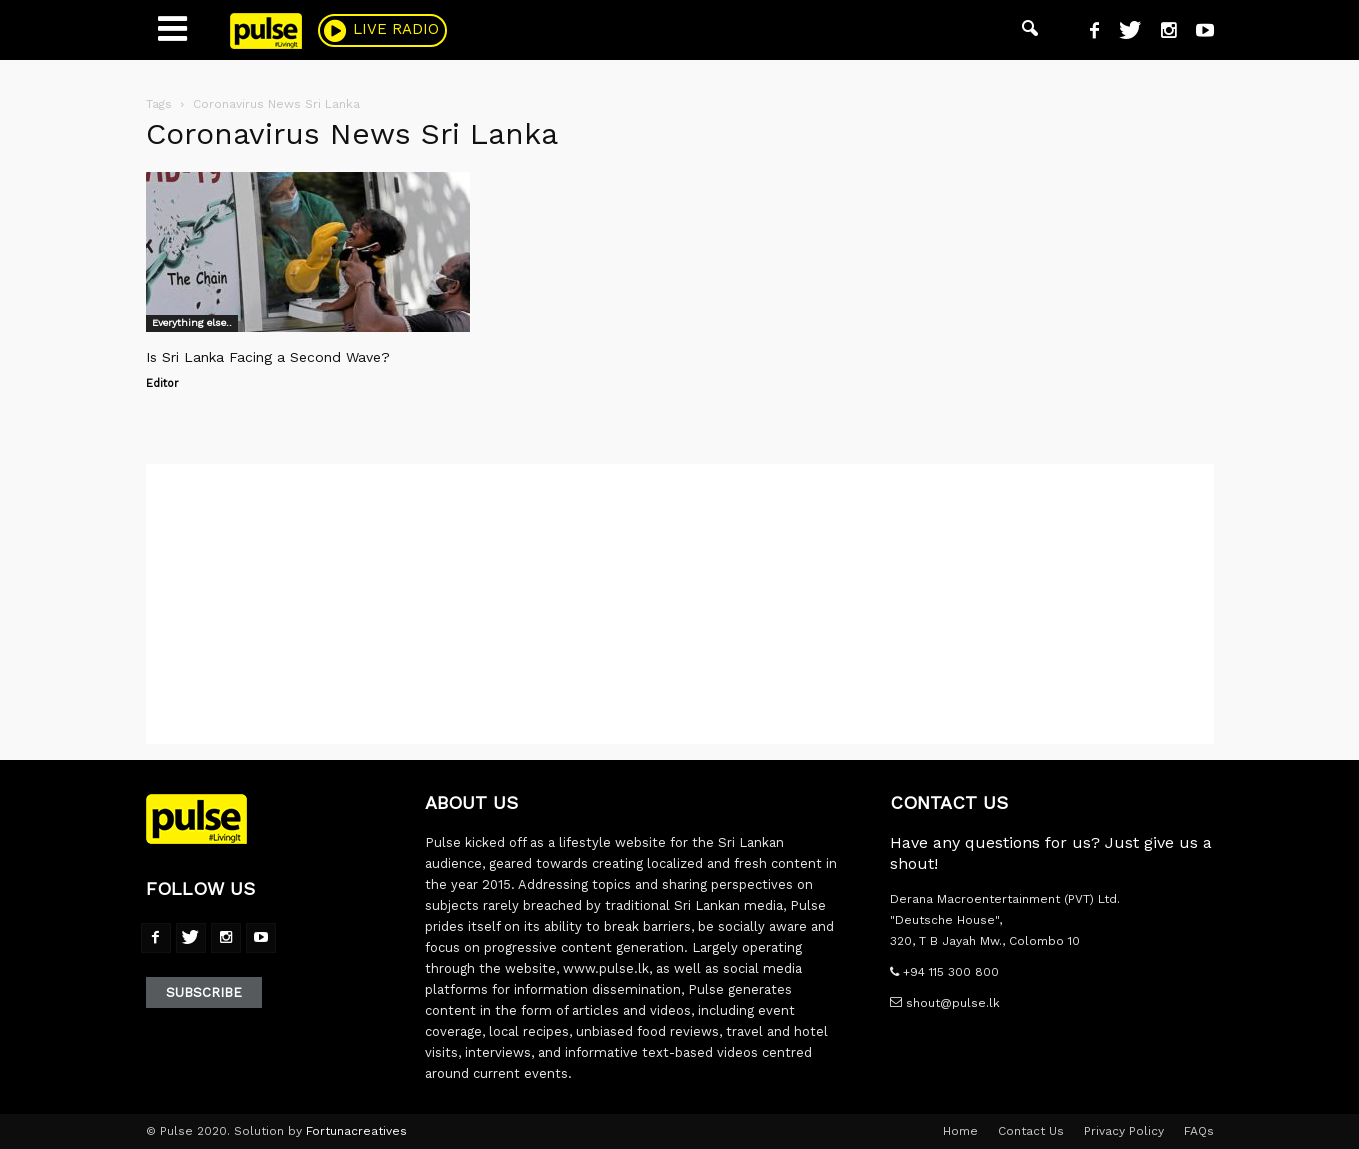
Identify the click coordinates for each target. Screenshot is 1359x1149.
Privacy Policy (1124, 1131)
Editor (162, 383)
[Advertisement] (680, 604)
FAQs (1199, 1131)
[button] (1030, 30)
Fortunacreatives (356, 1131)
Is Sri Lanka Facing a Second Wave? (268, 357)
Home (960, 1131)
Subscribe (204, 992)
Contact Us (1031, 1131)
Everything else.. (192, 322)
